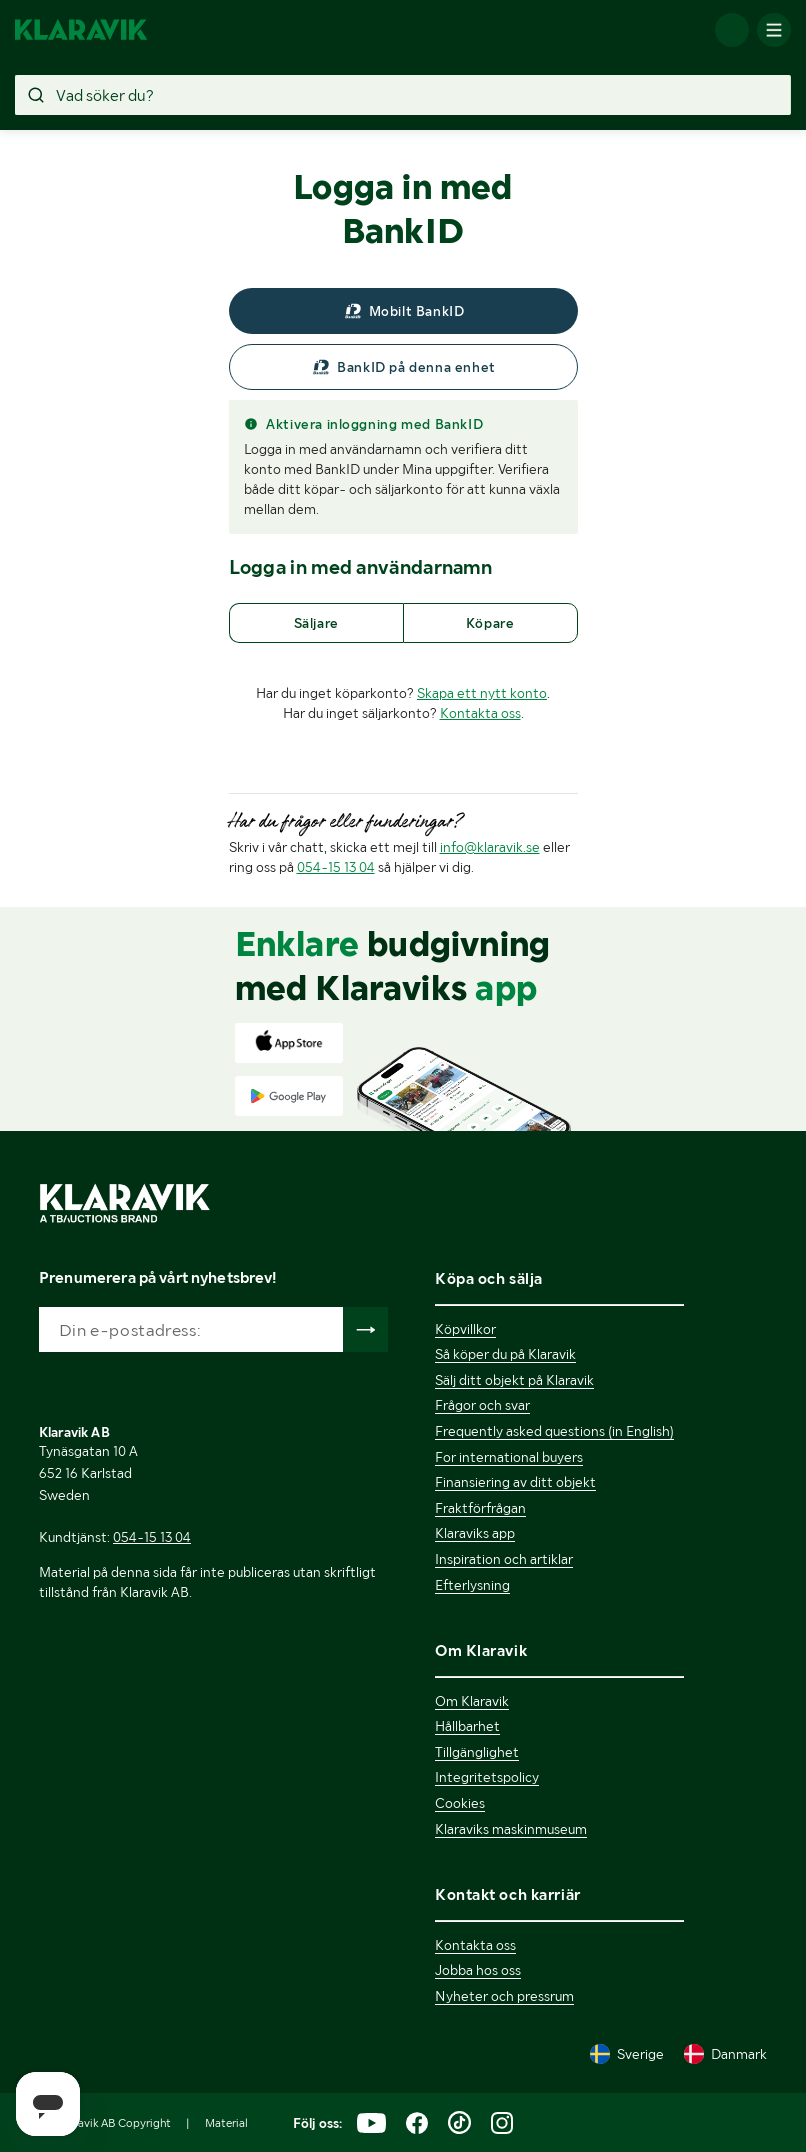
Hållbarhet (467, 1726)
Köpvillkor (465, 1329)
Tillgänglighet (477, 1752)
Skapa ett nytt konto (482, 693)
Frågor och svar (482, 1405)
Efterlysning (472, 1585)
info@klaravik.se (490, 847)
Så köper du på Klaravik (505, 1354)
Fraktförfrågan (480, 1508)
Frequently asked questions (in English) (554, 1431)
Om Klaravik (472, 1701)
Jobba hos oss (478, 1970)
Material (226, 2123)
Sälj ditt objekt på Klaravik (514, 1380)
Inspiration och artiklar (504, 1559)
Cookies (460, 1803)
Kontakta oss (480, 713)
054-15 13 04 (336, 867)
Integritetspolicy (487, 1777)
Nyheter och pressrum (504, 1996)
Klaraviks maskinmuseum (511, 1829)
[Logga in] (732, 30)
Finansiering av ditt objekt (515, 1482)
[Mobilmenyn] (774, 30)
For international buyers (509, 1457)
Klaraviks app (475, 1533)
